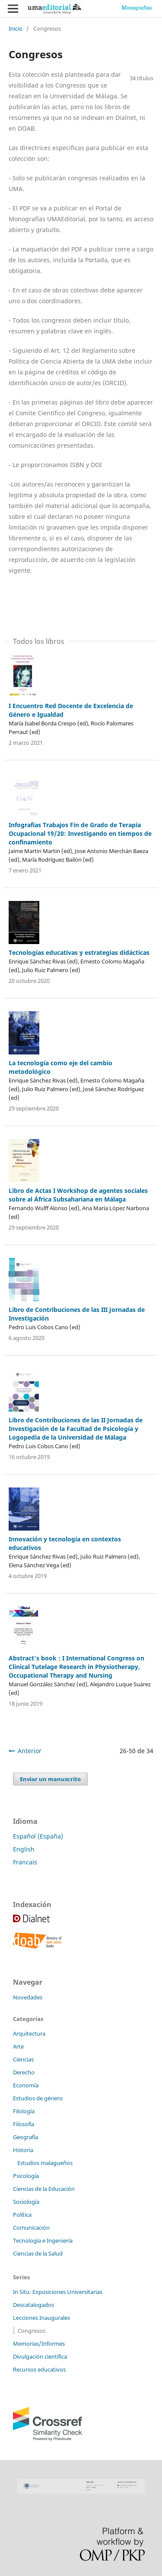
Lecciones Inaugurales (41, 2318)
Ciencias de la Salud (38, 2253)
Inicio (15, 28)
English (24, 1849)
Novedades (27, 1997)
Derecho (24, 2072)
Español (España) (38, 1836)
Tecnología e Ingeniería (43, 2240)
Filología (24, 2111)
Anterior (29, 1751)
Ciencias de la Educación (44, 2189)
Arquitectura (29, 2033)
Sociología (26, 2202)
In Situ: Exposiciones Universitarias (57, 2292)
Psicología (26, 2176)
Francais (25, 1862)
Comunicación (31, 2227)
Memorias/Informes (39, 2343)
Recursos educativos (39, 2369)
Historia (23, 2150)
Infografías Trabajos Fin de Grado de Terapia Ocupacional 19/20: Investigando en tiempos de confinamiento (80, 833)
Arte (18, 2046)
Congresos (31, 2330)
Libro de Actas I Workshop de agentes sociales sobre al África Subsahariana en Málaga (78, 1194)
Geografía (25, 2137)
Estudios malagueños (45, 2163)
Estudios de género (38, 2098)
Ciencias (23, 2059)
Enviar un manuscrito (50, 1779)
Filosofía (23, 2124)
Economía (25, 2085)
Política (22, 2214)
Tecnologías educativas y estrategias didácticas (79, 952)
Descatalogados (33, 2305)
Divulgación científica (40, 2356)
